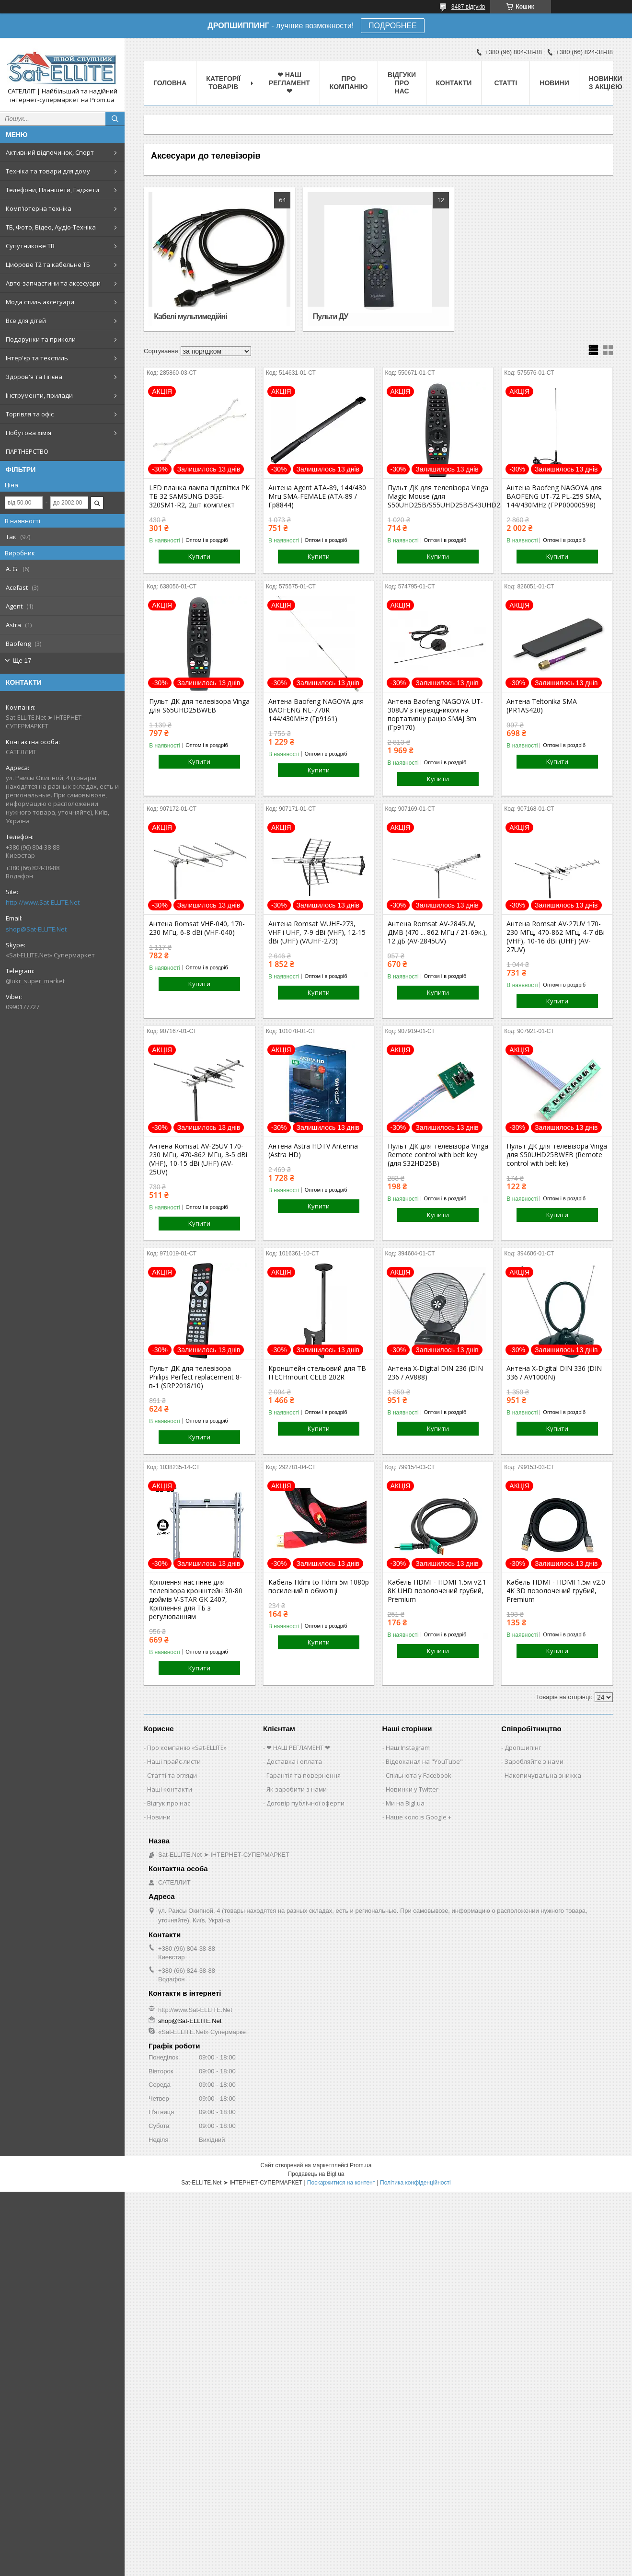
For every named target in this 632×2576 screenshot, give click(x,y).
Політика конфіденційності (415, 2182)
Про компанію (349, 83)
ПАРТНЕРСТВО (27, 451)
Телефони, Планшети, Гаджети (52, 189)
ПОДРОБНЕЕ (392, 26)
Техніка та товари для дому (48, 171)
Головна (169, 83)
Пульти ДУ (330, 316)
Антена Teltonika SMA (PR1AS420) (541, 705)
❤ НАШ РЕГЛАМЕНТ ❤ (289, 83)
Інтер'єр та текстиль (37, 358)
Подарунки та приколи (41, 339)
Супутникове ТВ (30, 246)
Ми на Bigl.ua (405, 1803)
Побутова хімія (28, 432)
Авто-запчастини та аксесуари (53, 283)
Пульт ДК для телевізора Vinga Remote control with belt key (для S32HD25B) (438, 1155)
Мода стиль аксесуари (40, 302)
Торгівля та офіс (30, 414)
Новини (554, 83)
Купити (199, 556)
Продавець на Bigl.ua (315, 2174)
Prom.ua (360, 2165)
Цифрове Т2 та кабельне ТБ (48, 264)
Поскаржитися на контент (341, 2182)
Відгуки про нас (402, 83)
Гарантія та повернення (303, 1775)
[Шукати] (115, 119)
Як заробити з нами (296, 1789)
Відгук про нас (168, 1803)
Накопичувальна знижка (543, 1775)
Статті (505, 83)
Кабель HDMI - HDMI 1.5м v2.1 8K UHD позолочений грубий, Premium (437, 1591)
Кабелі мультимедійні (190, 316)
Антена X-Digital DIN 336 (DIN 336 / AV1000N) (554, 1372)
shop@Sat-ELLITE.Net (36, 929)
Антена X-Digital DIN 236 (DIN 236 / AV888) (435, 1372)
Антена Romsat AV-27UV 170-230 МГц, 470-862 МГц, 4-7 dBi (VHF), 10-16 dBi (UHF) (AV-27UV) (555, 937)
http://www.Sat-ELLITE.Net (43, 902)
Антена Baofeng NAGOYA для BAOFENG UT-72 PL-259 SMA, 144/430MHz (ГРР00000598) (554, 496)
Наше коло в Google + (418, 1817)
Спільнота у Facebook (418, 1775)
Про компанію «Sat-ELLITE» (187, 1747)
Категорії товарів (223, 83)
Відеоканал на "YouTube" (424, 1761)
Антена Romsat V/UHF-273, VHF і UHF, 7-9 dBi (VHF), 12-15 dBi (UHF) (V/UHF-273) (317, 932)
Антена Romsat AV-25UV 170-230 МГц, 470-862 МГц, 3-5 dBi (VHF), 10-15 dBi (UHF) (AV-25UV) (198, 1159)
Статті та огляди (172, 1775)
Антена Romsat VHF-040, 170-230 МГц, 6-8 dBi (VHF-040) (197, 928)
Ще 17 (22, 660)
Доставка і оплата (294, 1761)
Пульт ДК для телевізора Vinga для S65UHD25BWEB (199, 705)
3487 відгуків (468, 6)
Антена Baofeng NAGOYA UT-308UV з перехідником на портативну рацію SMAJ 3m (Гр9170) (435, 714)
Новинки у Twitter (412, 1789)
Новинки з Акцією (605, 83)
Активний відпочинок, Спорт (50, 152)
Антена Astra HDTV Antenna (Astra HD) (313, 1150)
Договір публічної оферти (305, 1803)
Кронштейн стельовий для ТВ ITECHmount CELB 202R (317, 1372)
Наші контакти (169, 1789)
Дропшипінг (523, 1747)
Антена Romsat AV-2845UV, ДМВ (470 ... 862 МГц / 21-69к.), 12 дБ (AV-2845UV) (437, 932)
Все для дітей (26, 320)
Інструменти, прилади (39, 395)
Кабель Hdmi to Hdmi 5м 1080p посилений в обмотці (318, 1586)
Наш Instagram (408, 1747)
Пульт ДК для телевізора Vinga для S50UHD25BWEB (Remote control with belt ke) (556, 1155)
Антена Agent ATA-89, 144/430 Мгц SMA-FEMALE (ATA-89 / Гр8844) (317, 496)
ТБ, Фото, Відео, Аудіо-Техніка (51, 227)
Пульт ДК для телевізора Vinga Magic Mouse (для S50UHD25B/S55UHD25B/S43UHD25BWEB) (438, 496)
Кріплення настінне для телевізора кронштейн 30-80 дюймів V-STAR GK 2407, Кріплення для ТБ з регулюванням (195, 1599)
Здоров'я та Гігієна (34, 376)
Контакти (454, 83)
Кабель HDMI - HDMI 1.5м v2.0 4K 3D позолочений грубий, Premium (555, 1591)
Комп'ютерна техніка (38, 208)
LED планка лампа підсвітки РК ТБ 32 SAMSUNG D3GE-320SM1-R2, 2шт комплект (199, 496)
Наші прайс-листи (174, 1761)
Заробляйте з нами (534, 1761)
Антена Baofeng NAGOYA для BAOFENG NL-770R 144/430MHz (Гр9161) (316, 710)
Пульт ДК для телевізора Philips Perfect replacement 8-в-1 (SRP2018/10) (195, 1377)
